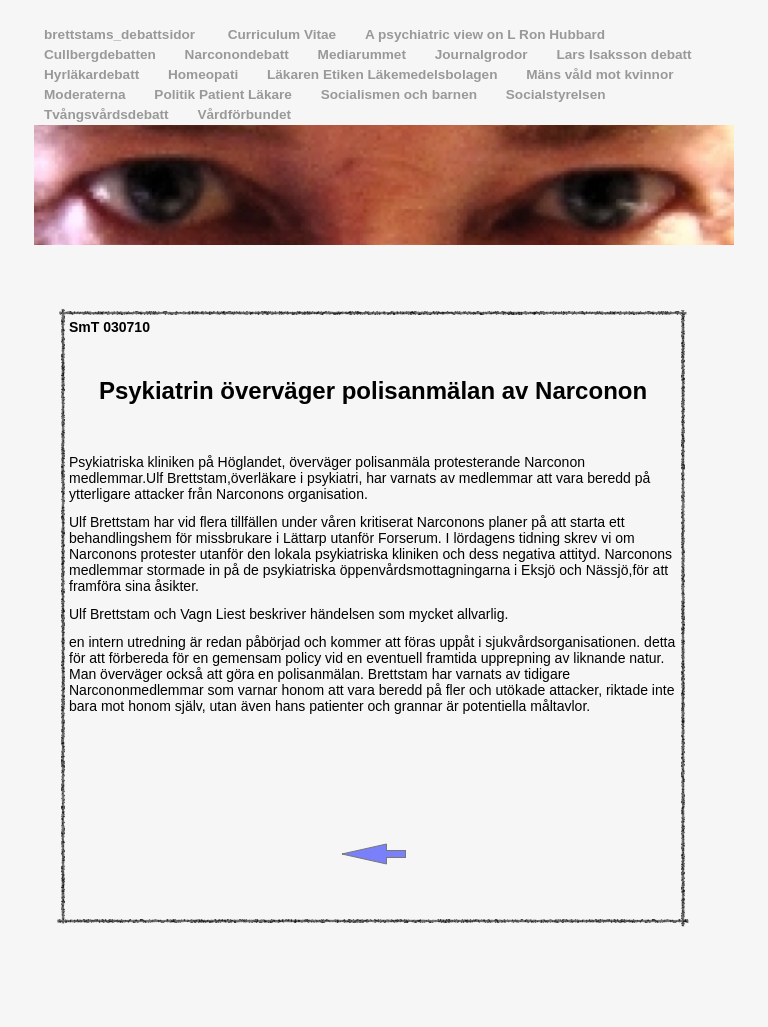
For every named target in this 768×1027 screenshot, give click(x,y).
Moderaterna (86, 94)
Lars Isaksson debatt (623, 54)
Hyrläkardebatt (93, 74)
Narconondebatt (239, 54)
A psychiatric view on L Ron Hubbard (485, 34)
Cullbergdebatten (102, 54)
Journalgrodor (483, 54)
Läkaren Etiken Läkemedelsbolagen (384, 74)
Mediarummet (364, 54)
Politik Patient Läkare (224, 94)
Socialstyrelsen (556, 94)
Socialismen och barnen (401, 94)
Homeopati (205, 74)
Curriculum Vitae (284, 34)
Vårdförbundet (244, 114)
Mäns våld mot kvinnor (599, 74)
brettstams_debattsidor (123, 34)
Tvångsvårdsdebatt (108, 114)
